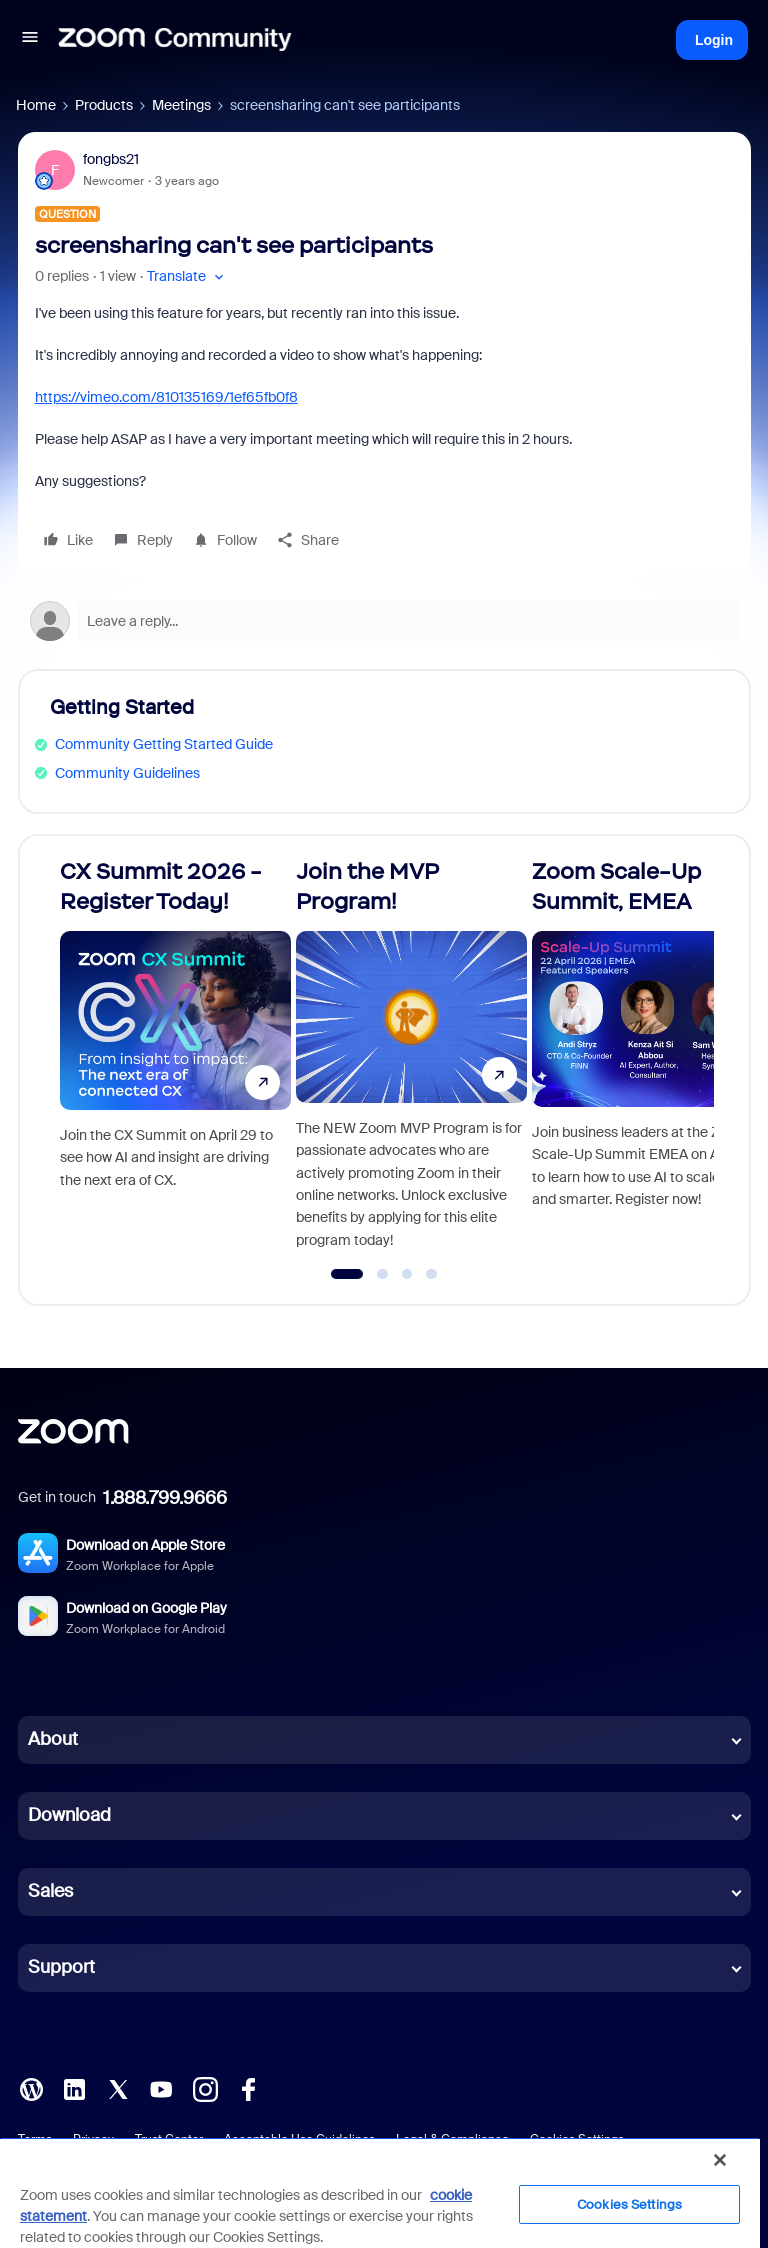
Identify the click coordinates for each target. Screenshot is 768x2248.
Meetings (181, 105)
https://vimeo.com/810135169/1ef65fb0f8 (166, 397)
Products (104, 105)
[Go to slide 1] (347, 1274)
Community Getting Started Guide (164, 744)
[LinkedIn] (74, 2088)
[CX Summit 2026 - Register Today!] (175, 1061)
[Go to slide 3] (407, 1274)
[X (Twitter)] (118, 2088)
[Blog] (31, 2088)
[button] (30, 40)
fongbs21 (111, 159)
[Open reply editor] (384, 621)
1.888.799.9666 (165, 1498)
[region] (380, 2192)
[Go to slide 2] (383, 1274)
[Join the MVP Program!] (411, 1061)
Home (36, 105)
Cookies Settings (629, 2204)
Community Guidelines (127, 773)
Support (61, 1967)
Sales (50, 1891)
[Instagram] (205, 2088)
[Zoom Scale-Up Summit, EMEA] (647, 1061)
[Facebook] (248, 2088)
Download (69, 1815)
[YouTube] (161, 2088)
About (53, 1739)
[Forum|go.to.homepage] (175, 40)
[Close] (720, 2160)
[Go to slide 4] (432, 1274)
